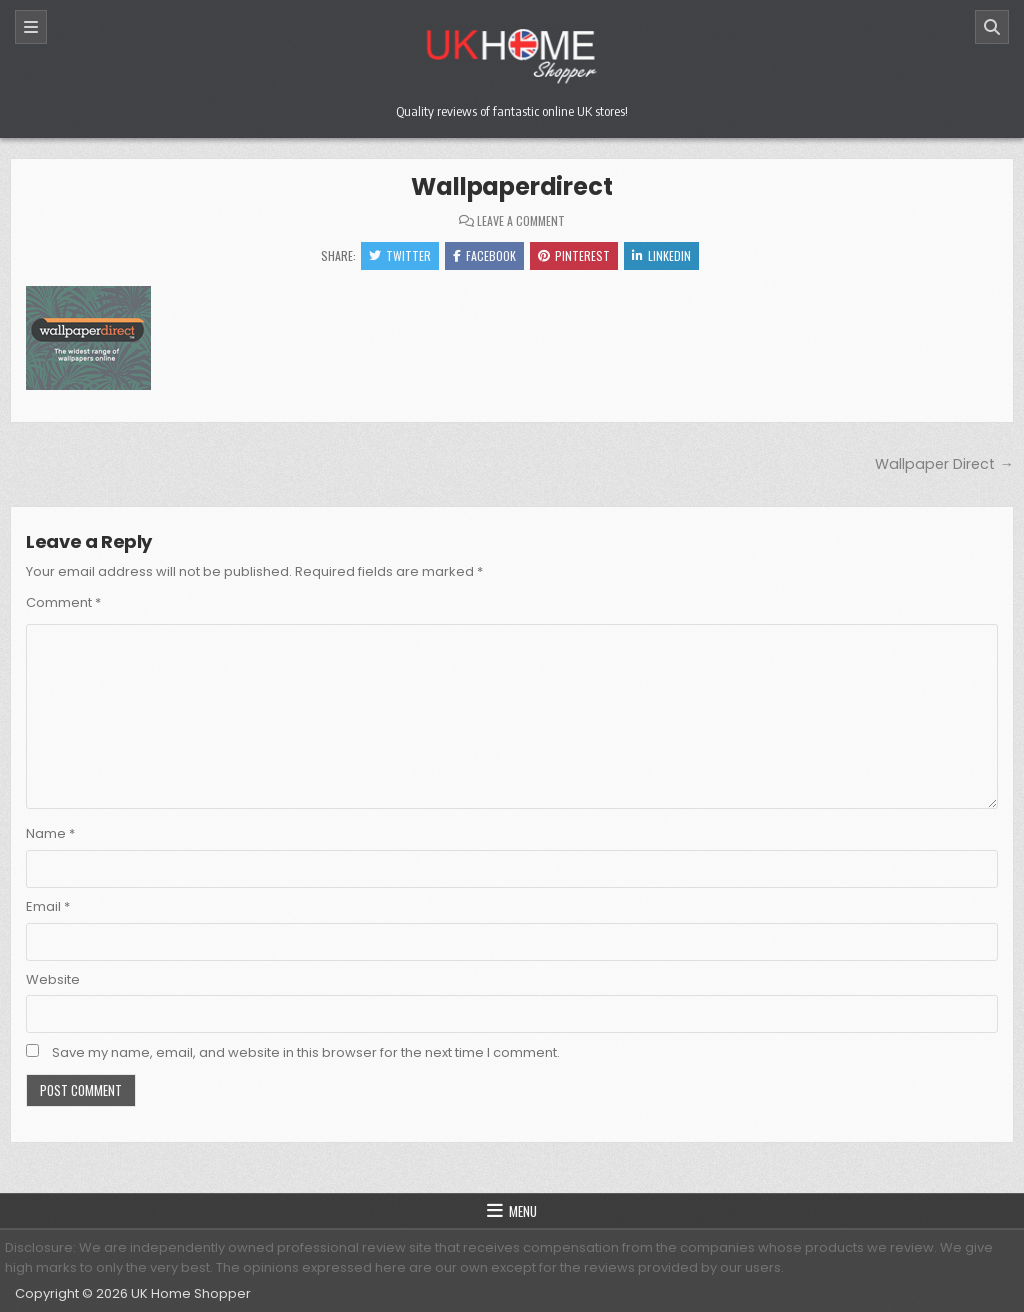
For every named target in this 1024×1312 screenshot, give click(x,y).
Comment (63, 602)
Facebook (484, 255)
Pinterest (574, 255)
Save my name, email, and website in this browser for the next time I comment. (306, 1052)
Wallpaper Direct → (944, 464)
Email (48, 906)
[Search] (992, 27)
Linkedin (661, 255)
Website (53, 979)
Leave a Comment (521, 221)
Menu (523, 1211)
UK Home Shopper (191, 1293)
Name (50, 833)
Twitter (400, 255)
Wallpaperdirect (511, 186)
